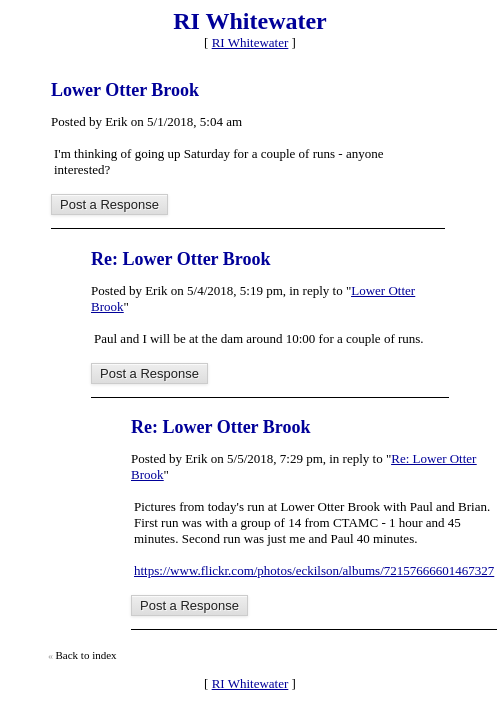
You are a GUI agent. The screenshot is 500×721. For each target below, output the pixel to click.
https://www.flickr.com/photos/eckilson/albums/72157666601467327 (314, 570)
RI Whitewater (250, 42)
